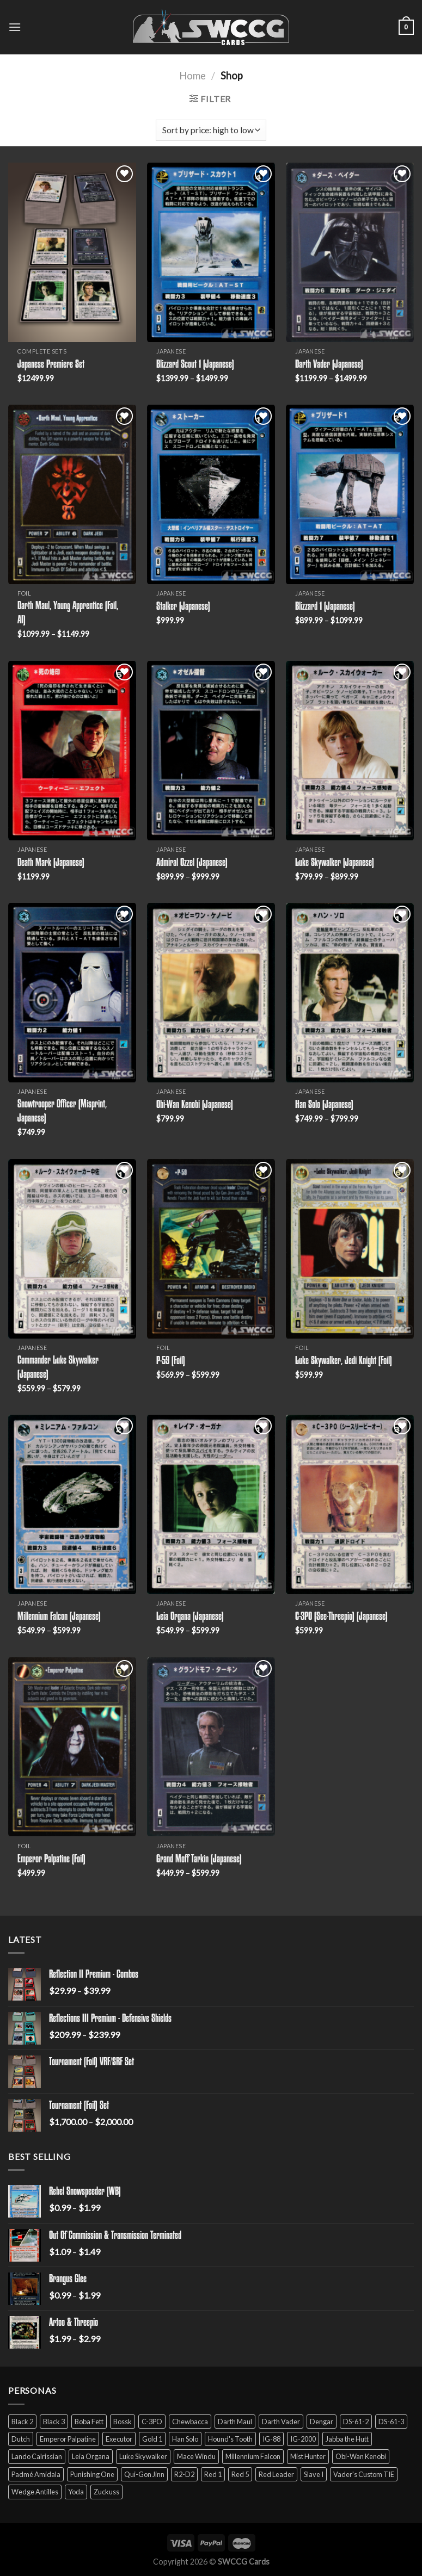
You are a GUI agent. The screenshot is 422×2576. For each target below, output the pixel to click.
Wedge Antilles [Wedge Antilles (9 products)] (34, 2491)
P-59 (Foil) (170, 1361)
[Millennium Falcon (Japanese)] (72, 1504)
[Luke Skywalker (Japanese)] (350, 750)
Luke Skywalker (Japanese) (334, 863)
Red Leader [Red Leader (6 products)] (276, 2474)
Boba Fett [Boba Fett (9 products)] (89, 2421)
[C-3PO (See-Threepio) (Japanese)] (350, 1504)
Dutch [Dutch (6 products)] (20, 2439)
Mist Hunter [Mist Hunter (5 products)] (308, 2456)
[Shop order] (211, 130)
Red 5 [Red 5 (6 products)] (240, 2474)
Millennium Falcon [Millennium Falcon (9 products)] (252, 2456)
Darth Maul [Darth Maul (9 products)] (235, 2421)
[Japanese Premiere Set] (72, 252)
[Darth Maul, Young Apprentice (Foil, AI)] (72, 494)
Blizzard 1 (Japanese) (325, 607)
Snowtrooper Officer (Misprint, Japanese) (62, 1111)
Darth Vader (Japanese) (329, 365)
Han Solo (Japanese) (324, 1105)
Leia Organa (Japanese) (190, 1617)
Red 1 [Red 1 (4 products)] (213, 2474)
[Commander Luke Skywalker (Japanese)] (72, 1249)
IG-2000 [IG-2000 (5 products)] (303, 2439)
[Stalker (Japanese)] (211, 494)
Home (192, 76)
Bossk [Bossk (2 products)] (122, 2421)
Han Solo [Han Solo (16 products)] (185, 2439)
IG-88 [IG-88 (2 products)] (271, 2439)
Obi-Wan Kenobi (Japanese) (194, 1105)
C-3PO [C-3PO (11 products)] (152, 2421)
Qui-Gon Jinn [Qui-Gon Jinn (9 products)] (144, 2474)
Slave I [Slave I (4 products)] (313, 2474)
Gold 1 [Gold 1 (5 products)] (152, 2439)
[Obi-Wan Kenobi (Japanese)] (211, 992)
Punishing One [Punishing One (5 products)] (92, 2474)
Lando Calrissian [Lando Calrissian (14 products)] (36, 2456)
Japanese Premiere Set (50, 365)
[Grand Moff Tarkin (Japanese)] (211, 1747)
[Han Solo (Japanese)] (350, 992)
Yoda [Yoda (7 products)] (76, 2491)
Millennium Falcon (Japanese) (59, 1617)
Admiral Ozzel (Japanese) (192, 863)
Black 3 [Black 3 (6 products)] (54, 2421)
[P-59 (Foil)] (211, 1249)
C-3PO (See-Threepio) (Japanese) (341, 1617)
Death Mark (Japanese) (50, 863)
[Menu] (14, 27)
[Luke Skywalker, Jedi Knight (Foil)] (350, 1249)
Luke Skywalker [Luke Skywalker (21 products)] (143, 2456)
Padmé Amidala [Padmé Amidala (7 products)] (35, 2474)
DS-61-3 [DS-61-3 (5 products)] (391, 2421)
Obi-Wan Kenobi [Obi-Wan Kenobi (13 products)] (360, 2456)
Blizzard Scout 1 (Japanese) (195, 365)
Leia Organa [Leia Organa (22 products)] (90, 2456)
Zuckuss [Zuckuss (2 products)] (106, 2491)
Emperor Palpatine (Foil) (51, 1859)
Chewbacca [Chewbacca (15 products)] (190, 2421)
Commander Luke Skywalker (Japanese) (58, 1367)
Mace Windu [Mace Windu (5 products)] (196, 2456)
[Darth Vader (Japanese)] (350, 252)
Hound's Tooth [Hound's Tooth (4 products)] (230, 2439)
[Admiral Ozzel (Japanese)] (211, 750)
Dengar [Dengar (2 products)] (321, 2421)
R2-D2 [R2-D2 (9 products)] (184, 2474)
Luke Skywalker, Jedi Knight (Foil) (343, 1361)
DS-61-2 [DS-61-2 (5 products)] (356, 2421)
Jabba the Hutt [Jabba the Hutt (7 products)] (347, 2439)
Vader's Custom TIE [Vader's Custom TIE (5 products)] (363, 2474)
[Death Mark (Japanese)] (72, 750)
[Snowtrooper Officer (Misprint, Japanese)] (72, 992)
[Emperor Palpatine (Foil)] (72, 1747)
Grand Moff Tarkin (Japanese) (199, 1859)
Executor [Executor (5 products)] (119, 2439)
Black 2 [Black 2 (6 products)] (22, 2421)
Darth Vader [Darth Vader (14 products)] (281, 2421)
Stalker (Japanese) (183, 607)
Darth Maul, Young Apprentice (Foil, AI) (67, 613)
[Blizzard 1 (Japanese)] (350, 494)
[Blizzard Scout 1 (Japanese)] (211, 252)
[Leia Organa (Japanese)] (211, 1504)
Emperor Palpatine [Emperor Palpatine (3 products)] (68, 2439)
